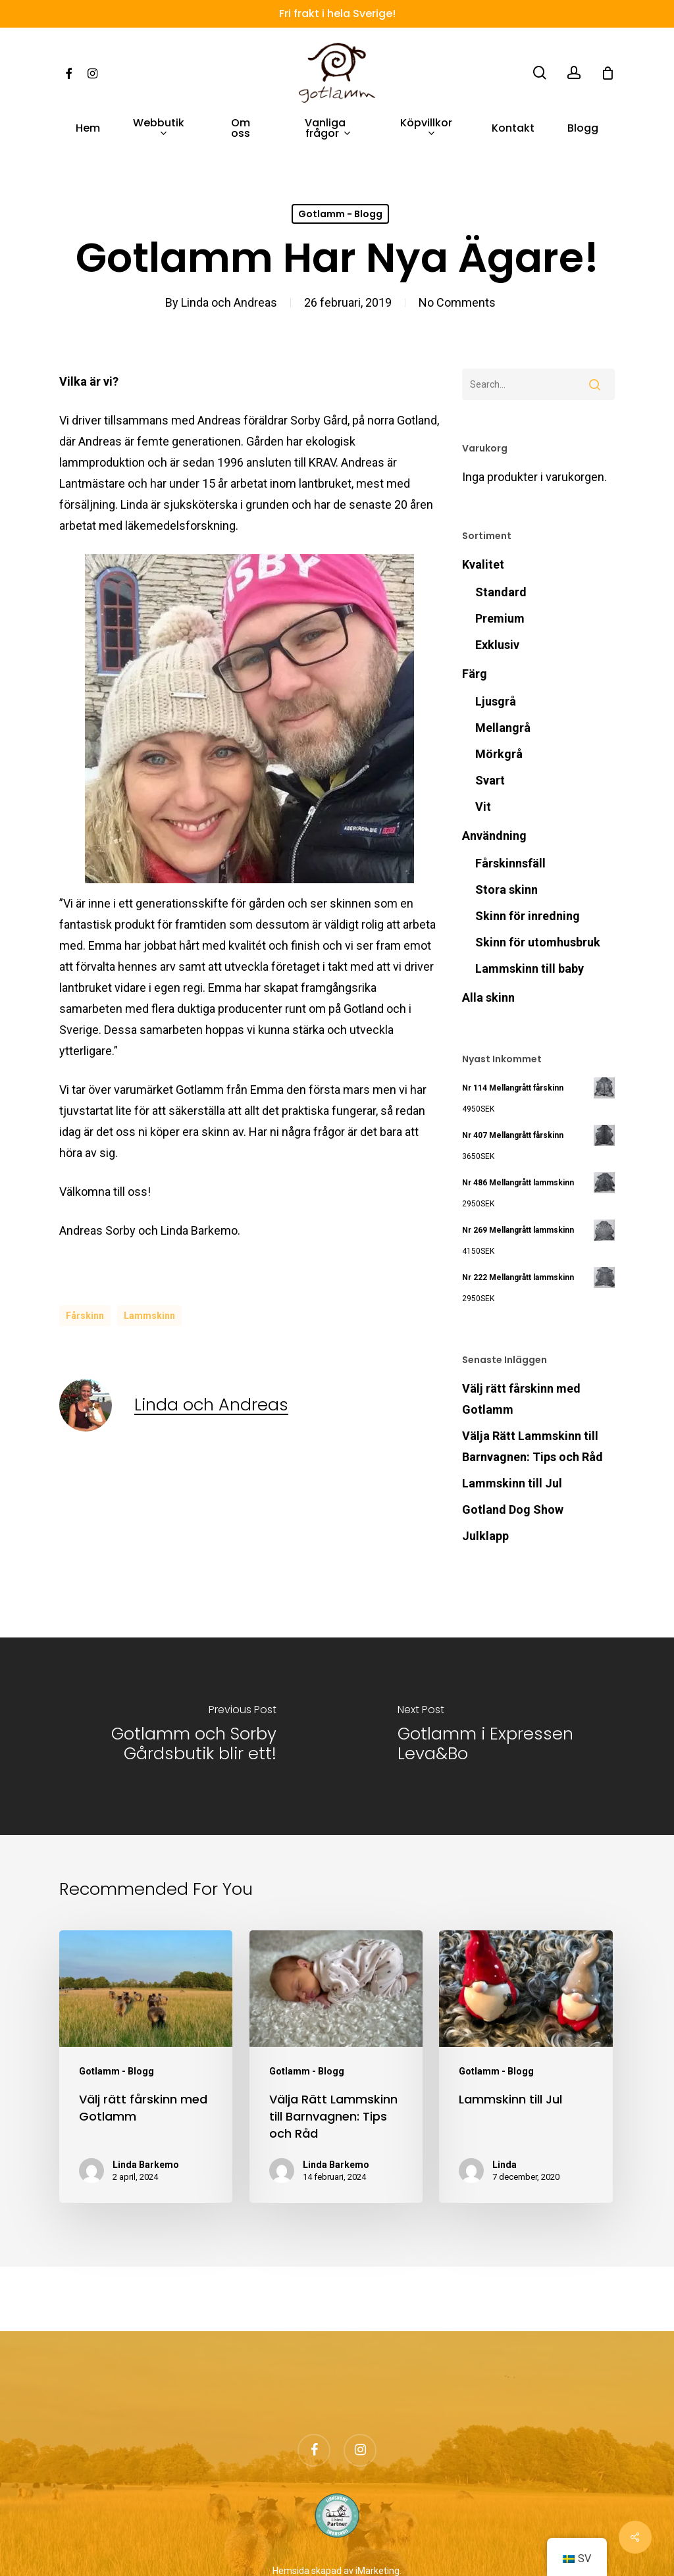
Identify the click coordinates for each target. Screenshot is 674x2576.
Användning (494, 835)
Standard (501, 592)
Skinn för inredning (527, 916)
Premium (500, 618)
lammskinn (149, 1315)
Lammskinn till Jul (512, 1483)
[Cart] (607, 73)
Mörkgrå (499, 754)
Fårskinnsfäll (510, 863)
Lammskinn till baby (529, 968)
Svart (490, 780)
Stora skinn (506, 889)
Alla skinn (488, 997)
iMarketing (377, 2570)
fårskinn (85, 1315)
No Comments (457, 302)
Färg (474, 674)
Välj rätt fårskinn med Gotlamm (521, 1398)
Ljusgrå (495, 701)
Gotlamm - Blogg (340, 213)
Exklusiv (497, 645)
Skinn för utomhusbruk (537, 942)
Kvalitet (483, 564)
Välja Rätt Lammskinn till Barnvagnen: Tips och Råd (532, 1446)
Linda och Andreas (229, 302)
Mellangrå (503, 727)
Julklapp (485, 1536)
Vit (483, 806)
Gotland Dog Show (512, 1509)
